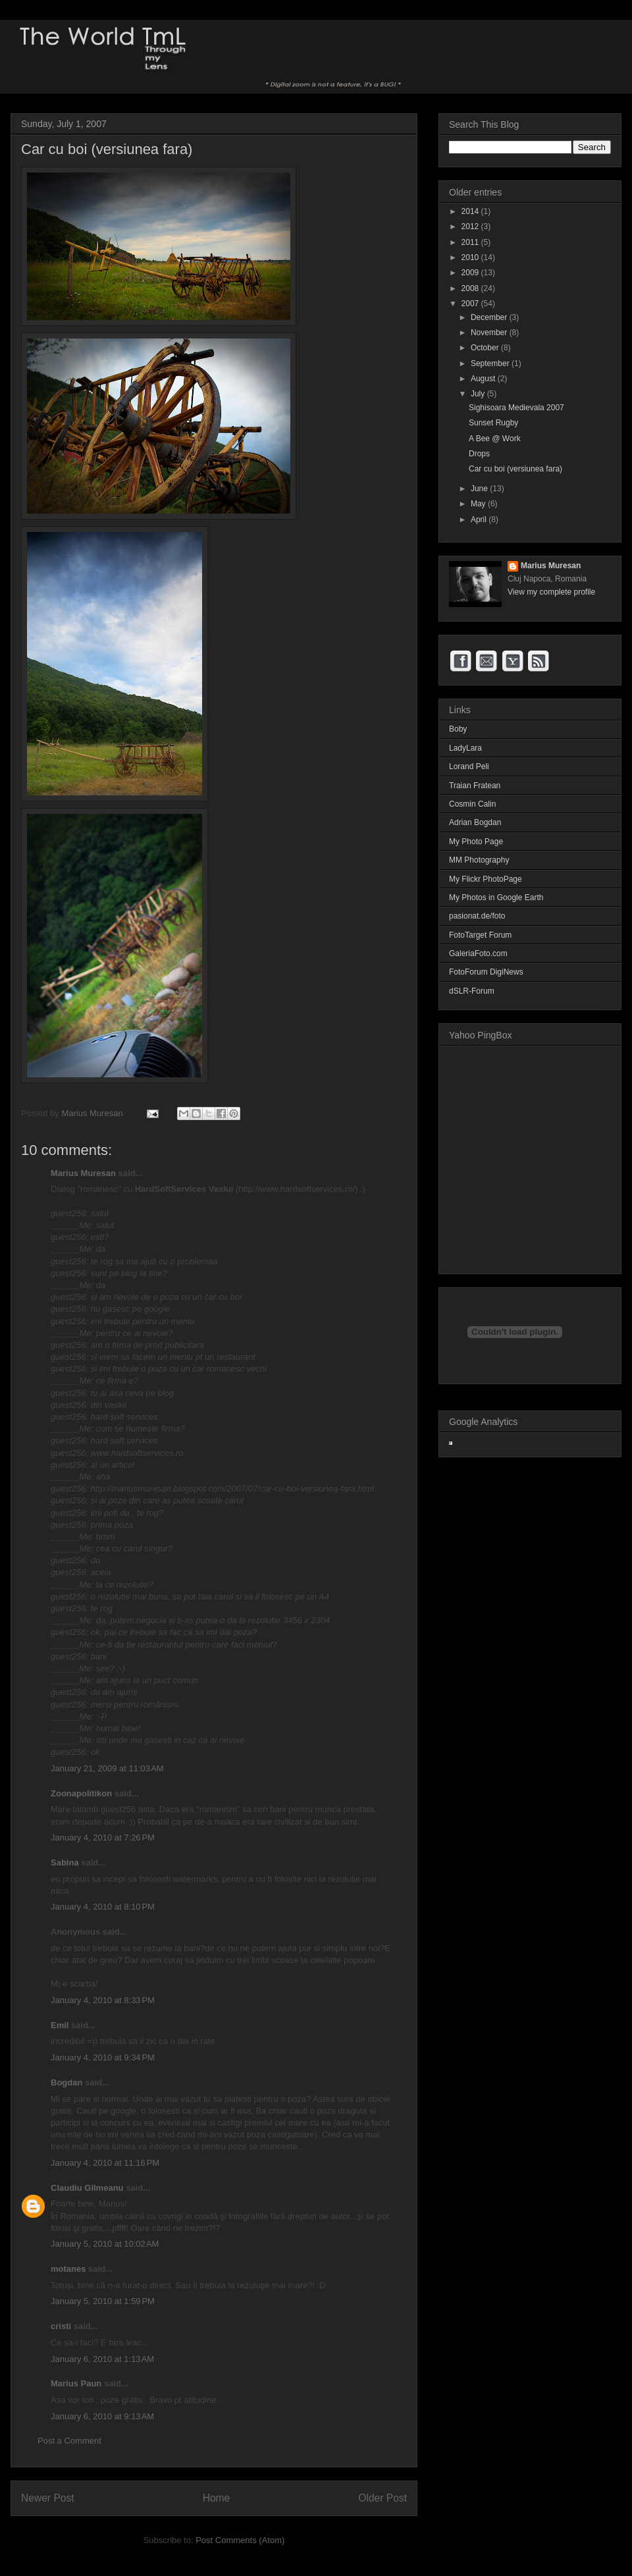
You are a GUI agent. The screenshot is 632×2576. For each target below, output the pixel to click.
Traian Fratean (474, 785)
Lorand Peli (469, 766)
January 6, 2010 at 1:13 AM (102, 2359)
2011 (471, 242)
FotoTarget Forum (480, 935)
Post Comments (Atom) (240, 2540)
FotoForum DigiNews (486, 972)
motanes (68, 2269)
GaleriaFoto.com (478, 953)
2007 (471, 303)
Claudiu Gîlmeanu (87, 2188)
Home (216, 2498)
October (486, 347)
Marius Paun (76, 2383)
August (484, 378)
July (479, 393)
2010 (471, 257)
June (480, 488)
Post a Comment (69, 2441)
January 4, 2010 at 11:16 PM (105, 2163)
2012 (471, 226)
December (490, 317)
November (490, 332)
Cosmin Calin (472, 804)
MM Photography (479, 860)
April (479, 519)
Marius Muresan (93, 1113)
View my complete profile (551, 592)
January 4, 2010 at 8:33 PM (103, 2000)
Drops (479, 453)
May (479, 503)
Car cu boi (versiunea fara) (515, 468)
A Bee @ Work (495, 438)
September (491, 363)
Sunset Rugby (493, 422)
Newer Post (47, 2498)
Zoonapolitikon (81, 1793)
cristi (61, 2326)
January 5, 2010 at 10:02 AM (105, 2244)
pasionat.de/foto (477, 916)
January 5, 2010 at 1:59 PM (103, 2301)
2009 (471, 272)
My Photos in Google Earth (496, 897)
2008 (471, 288)
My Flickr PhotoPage (485, 879)
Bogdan (66, 2082)
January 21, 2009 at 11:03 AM (107, 1768)
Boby (458, 729)
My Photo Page (476, 841)
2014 (471, 211)
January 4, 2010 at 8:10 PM (103, 1907)
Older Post (382, 2498)
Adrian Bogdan (475, 822)
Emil (59, 2025)
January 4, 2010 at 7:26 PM (103, 1837)
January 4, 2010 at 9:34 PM (103, 2057)
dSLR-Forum (471, 991)
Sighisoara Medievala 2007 (516, 407)
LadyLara (465, 748)
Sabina (65, 1862)
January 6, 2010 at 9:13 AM (102, 2416)
